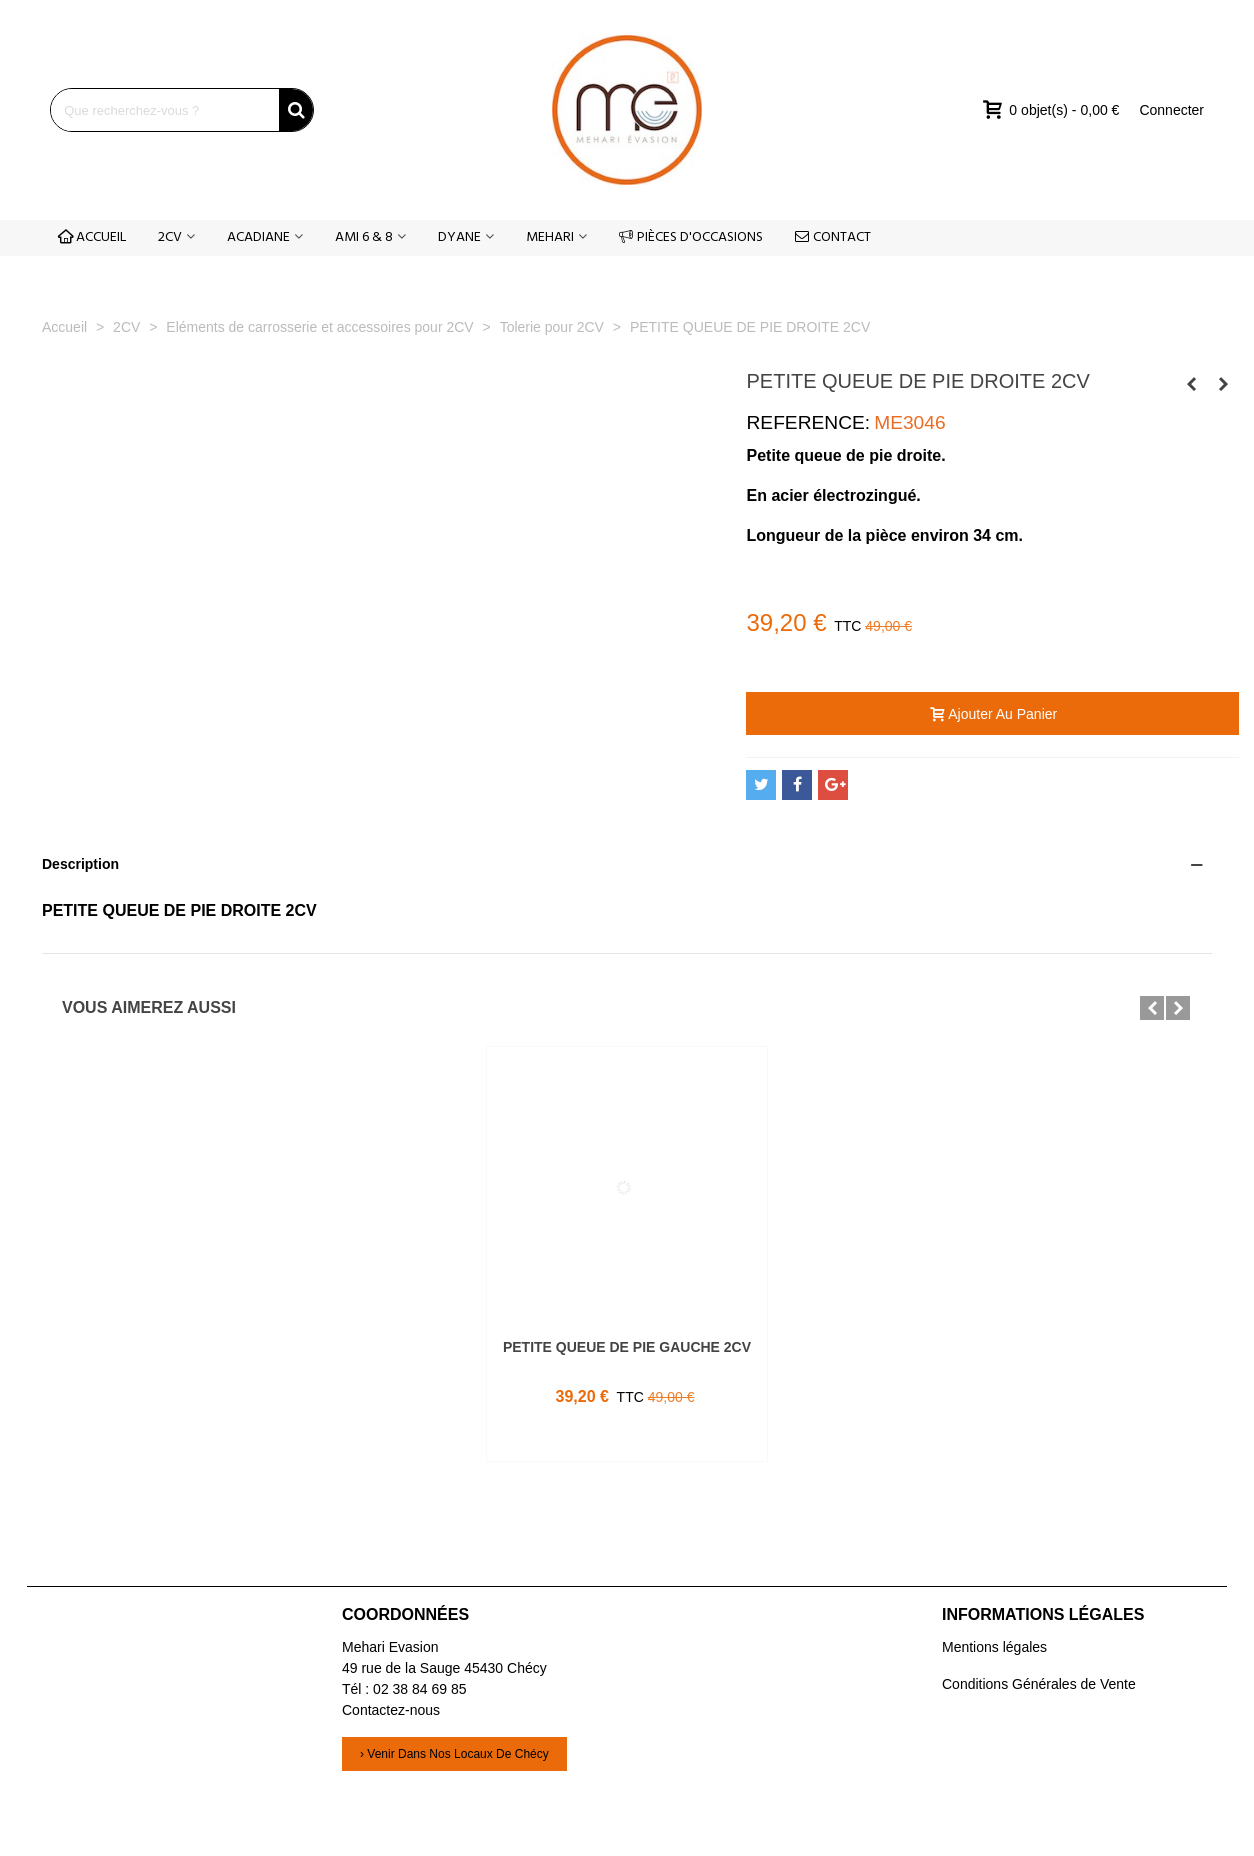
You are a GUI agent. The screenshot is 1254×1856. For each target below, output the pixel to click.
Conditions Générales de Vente (1039, 1684)
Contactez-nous (391, 1710)
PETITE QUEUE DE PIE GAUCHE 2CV (627, 1347)
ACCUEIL (92, 237)
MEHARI (550, 237)
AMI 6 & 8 (364, 237)
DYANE (459, 237)
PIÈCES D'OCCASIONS (691, 237)
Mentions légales (994, 1647)
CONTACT (833, 237)
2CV (170, 237)
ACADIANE (258, 237)
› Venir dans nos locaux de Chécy (454, 1754)
